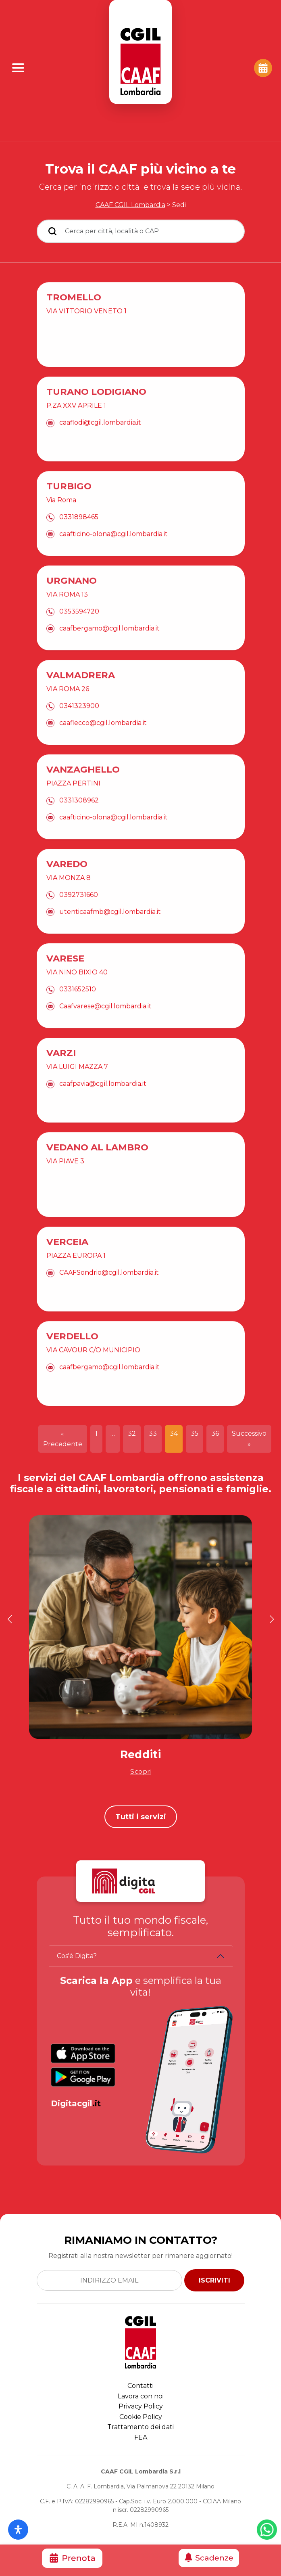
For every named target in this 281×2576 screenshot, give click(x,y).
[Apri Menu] (18, 67)
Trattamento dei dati (140, 2427)
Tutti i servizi (140, 1816)
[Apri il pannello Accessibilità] (18, 2529)
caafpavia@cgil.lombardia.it (102, 1115)
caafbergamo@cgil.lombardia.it (109, 659)
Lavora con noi (141, 2396)
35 (194, 1433)
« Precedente (62, 1439)
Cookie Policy (140, 2417)
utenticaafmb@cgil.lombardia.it (110, 943)
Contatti (140, 2386)
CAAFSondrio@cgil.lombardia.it (109, 1304)
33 (153, 1433)
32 (132, 1433)
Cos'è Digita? (77, 1956)
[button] (9, 1619)
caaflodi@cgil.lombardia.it (100, 454)
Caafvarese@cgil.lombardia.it (105, 1037)
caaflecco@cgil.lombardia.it (103, 754)
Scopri (140, 1771)
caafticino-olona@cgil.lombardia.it (113, 565)
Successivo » (249, 1439)
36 (215, 1433)
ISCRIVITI (214, 2280)
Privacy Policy (141, 2406)
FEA (140, 2437)
